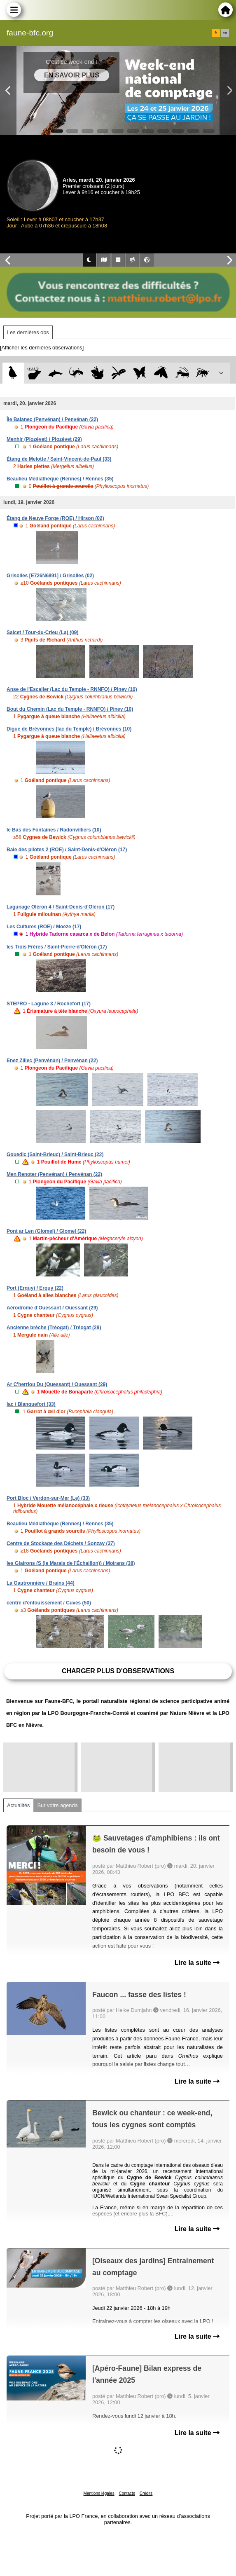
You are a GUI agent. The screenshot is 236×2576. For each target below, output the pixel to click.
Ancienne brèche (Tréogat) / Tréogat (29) (54, 1327)
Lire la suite (197, 1963)
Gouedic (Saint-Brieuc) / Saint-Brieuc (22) (55, 1154)
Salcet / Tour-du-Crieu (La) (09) (42, 632)
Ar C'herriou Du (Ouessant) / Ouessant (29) (57, 1384)
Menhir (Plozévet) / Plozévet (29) (44, 439)
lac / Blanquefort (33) (31, 1404)
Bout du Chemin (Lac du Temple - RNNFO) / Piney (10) (70, 709)
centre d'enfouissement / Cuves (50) (49, 1603)
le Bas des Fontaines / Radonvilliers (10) (54, 830)
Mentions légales (99, 2493)
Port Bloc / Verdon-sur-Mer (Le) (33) (48, 1498)
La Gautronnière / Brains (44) (41, 1583)
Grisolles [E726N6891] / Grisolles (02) (50, 575)
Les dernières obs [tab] (28, 332)
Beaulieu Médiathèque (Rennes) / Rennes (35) (60, 479)
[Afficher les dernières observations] (42, 347)
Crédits (146, 2493)
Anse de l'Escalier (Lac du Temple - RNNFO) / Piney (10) (72, 689)
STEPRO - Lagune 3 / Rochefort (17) (49, 1004)
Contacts (127, 2493)
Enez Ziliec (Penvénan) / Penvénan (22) (52, 1060)
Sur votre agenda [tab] (57, 1805)
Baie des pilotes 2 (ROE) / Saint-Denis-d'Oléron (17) (67, 849)
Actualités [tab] (18, 1805)
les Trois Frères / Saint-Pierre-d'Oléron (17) (57, 947)
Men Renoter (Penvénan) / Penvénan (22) (54, 1174)
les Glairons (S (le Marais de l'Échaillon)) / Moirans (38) (71, 1563)
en (225, 33)
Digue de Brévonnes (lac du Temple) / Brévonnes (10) (69, 729)
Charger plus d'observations (118, 1670)
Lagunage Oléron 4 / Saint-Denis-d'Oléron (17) (60, 907)
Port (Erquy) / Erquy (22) (35, 1288)
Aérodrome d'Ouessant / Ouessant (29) (52, 1308)
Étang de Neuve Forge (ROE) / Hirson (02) (55, 518)
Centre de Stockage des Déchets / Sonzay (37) (61, 1543)
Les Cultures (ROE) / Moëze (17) (44, 927)
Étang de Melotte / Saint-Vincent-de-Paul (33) (59, 459)
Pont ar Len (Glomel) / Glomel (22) (46, 1231)
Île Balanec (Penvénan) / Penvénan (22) (52, 419)
